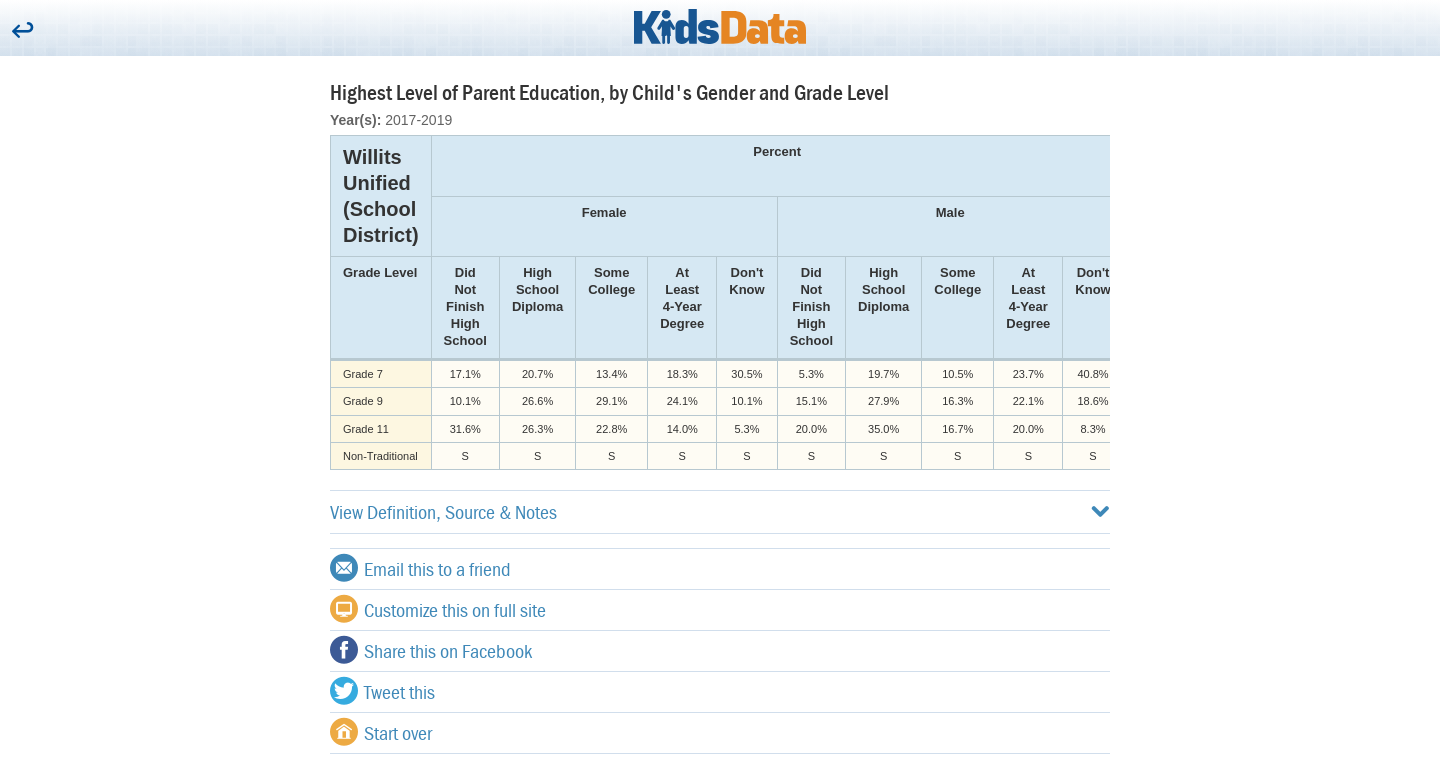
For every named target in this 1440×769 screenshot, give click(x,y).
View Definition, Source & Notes (720, 511)
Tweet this (382, 691)
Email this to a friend (420, 568)
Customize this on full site (438, 609)
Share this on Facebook (431, 650)
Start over (381, 732)
